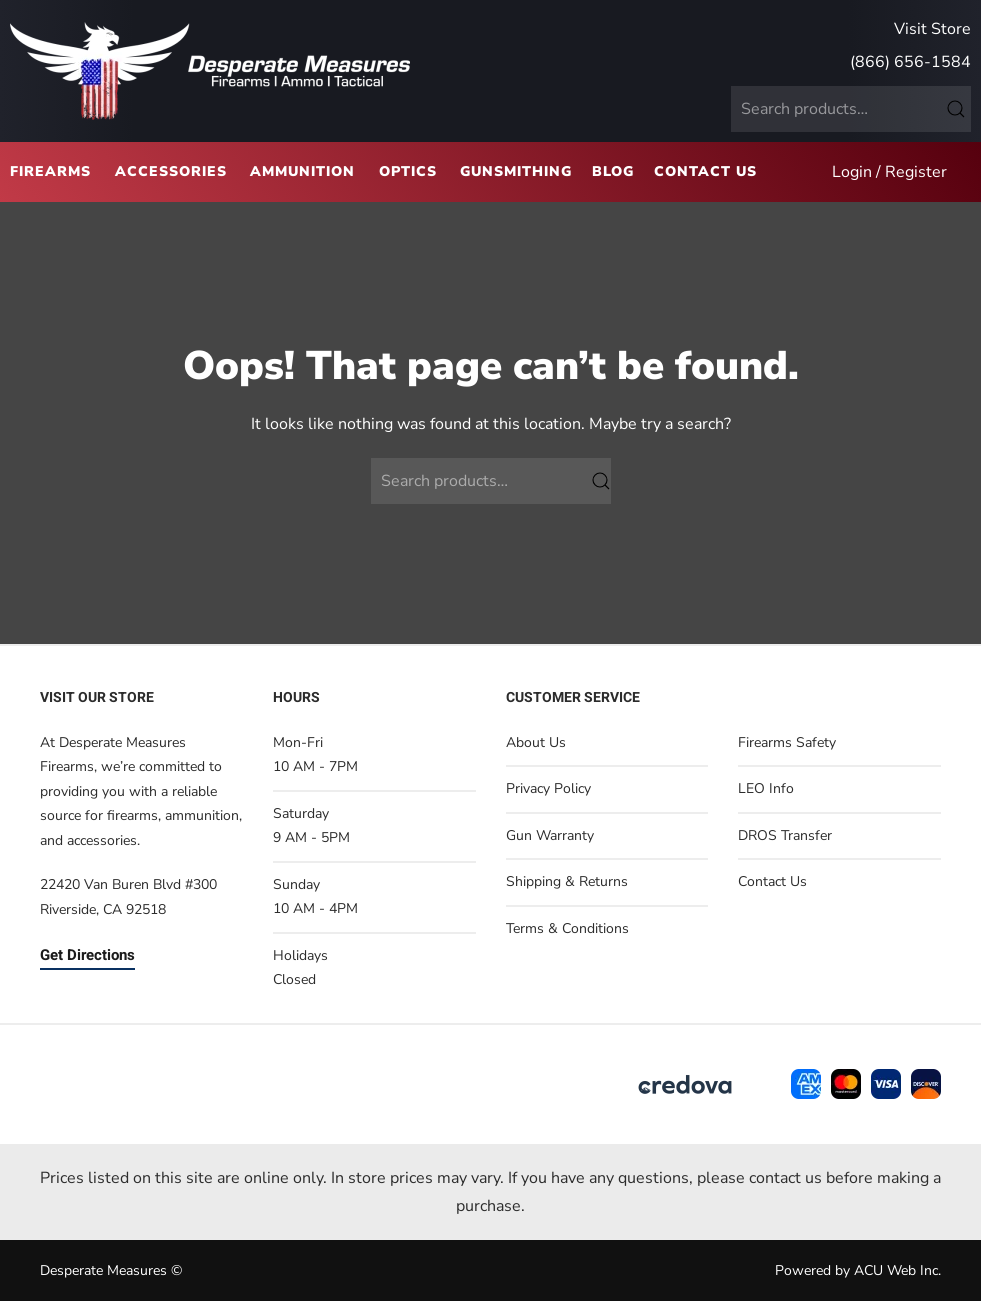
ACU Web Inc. (897, 1270)
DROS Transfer (785, 835)
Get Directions (87, 955)
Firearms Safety (787, 742)
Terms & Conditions (567, 928)
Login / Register (889, 172)
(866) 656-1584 (910, 62)
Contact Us (705, 171)
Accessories (171, 171)
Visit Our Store (97, 697)
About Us (536, 742)
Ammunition (302, 171)
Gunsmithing (516, 171)
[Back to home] (210, 71)
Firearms (50, 171)
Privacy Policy (548, 788)
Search (956, 109)
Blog (613, 171)
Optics (408, 171)
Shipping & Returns (567, 881)
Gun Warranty (550, 835)
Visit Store (932, 29)
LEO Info (766, 788)
